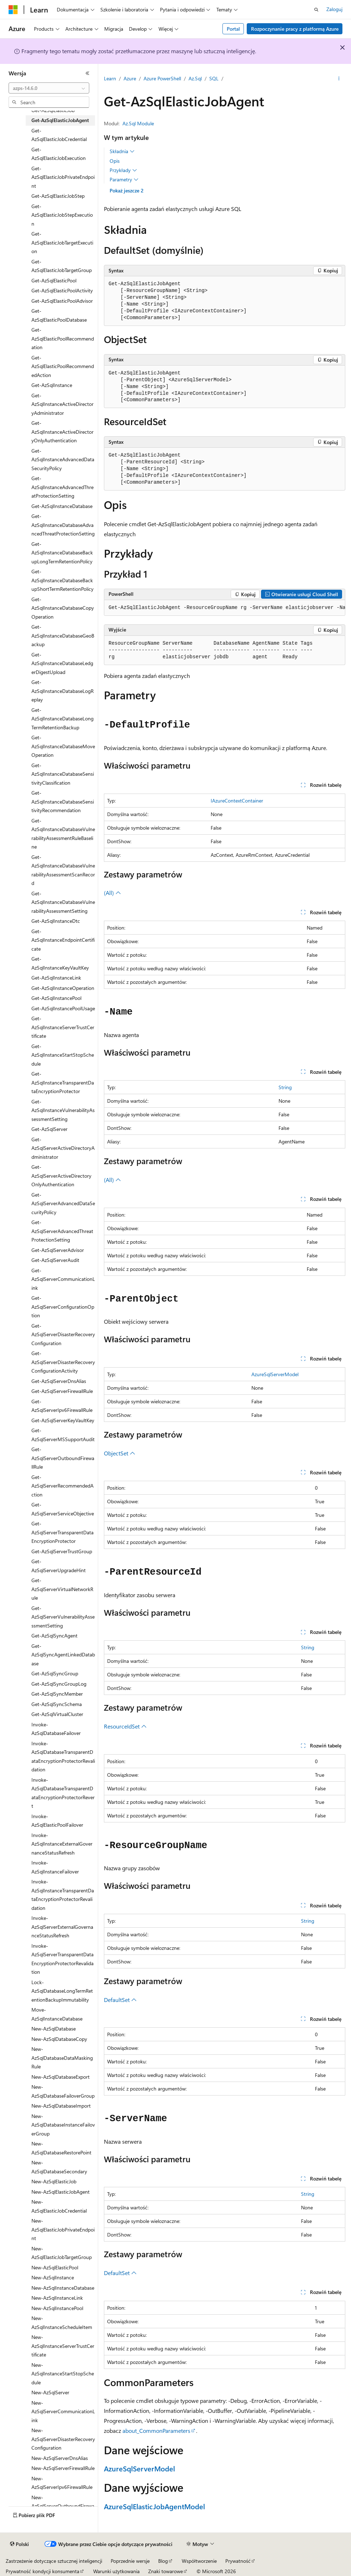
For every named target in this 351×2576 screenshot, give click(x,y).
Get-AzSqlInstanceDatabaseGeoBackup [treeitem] (62, 635)
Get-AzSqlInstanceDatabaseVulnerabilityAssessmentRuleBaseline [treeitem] (63, 833)
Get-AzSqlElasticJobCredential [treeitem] (59, 135)
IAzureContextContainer (237, 800)
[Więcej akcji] (339, 79)
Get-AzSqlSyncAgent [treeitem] (54, 1635)
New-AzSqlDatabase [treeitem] (53, 2028)
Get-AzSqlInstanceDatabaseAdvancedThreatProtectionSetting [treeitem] (63, 525)
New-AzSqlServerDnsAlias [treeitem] (59, 2458)
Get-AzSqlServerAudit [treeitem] (55, 1260)
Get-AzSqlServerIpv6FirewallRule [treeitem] (61, 1406)
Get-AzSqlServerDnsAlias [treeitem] (58, 1381)
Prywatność (238, 2560)
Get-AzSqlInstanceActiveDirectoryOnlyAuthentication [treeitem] (62, 431)
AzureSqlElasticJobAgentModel (154, 2506)
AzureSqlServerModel (275, 1374)
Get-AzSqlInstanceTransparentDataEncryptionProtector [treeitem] (62, 1082)
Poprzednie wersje (130, 2560)
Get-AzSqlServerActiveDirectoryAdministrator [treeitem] (63, 1148)
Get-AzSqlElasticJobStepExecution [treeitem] (62, 215)
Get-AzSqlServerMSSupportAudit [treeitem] (63, 1435)
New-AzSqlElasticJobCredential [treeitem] (59, 2206)
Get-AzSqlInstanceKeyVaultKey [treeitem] (60, 963)
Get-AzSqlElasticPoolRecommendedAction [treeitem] (62, 366)
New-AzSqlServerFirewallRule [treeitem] (63, 2468)
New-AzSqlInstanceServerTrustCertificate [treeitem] (62, 2346)
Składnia (122, 151)
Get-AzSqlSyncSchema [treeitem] (56, 1704)
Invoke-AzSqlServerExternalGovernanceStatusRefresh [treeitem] (62, 1927)
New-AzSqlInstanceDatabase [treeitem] (62, 2287)
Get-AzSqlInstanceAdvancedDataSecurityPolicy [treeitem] (62, 459)
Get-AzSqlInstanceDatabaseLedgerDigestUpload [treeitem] (62, 663)
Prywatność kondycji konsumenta (42, 2571)
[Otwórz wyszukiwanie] (316, 9)
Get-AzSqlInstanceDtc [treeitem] (55, 920)
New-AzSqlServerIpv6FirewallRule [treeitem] (61, 2483)
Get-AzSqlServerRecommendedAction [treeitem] (62, 1486)
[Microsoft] (13, 9)
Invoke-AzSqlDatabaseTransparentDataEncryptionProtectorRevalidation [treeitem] (63, 1756)
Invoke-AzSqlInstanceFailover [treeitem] (55, 1867)
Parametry (124, 179)
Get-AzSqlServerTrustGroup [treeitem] (61, 1551)
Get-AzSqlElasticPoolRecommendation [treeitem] (62, 338)
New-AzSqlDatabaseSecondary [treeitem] (59, 2167)
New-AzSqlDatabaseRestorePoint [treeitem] (61, 2148)
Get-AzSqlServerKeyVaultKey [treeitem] (62, 1420)
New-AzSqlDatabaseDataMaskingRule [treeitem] (62, 2058)
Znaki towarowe (165, 2571)
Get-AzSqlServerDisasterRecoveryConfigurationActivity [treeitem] (63, 1362)
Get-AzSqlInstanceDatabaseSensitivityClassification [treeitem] (62, 774)
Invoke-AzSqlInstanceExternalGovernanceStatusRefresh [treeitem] (61, 1844)
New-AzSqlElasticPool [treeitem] (54, 2267)
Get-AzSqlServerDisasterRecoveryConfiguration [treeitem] (63, 1334)
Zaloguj (334, 9)
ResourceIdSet (125, 1726)
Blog (163, 2560)
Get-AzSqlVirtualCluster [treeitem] (57, 1714)
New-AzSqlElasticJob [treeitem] (53, 2181)
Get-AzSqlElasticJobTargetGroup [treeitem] (61, 266)
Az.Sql (195, 78)
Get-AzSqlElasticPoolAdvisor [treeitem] (62, 300)
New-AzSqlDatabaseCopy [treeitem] (59, 2039)
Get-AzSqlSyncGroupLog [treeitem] (58, 1683)
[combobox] (49, 88)
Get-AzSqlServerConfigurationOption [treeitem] (62, 1306)
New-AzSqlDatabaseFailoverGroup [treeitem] (63, 2091)
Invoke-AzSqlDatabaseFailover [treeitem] (56, 1729)
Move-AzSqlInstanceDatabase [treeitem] (56, 2014)
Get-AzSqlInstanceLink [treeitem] (56, 977)
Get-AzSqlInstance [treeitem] (51, 385)
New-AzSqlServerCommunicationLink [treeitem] (63, 2411)
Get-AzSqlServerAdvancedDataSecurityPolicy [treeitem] (63, 1203)
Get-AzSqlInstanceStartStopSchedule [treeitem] (62, 1055)
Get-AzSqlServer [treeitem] (49, 1129)
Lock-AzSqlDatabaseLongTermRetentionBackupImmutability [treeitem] (62, 1991)
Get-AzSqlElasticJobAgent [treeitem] (60, 120)
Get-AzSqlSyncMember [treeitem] (57, 1693)
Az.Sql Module (138, 123)
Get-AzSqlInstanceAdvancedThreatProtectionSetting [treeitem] (62, 487)
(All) (112, 892)
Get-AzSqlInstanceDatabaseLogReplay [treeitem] (62, 691)
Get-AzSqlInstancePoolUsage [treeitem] (63, 1008)
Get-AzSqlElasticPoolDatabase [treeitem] (59, 315)
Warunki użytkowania (116, 2571)
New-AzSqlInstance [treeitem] (52, 2277)
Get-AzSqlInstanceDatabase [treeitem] (61, 506)
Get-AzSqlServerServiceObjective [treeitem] (62, 1509)
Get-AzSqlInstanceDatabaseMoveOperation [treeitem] (63, 746)
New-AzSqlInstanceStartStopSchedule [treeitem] (62, 2373)
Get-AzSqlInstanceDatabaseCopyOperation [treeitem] (62, 608)
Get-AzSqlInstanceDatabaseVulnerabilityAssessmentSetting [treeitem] (63, 902)
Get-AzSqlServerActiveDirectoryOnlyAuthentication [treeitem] (61, 1175)
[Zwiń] (87, 73)
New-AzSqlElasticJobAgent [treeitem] (60, 2191)
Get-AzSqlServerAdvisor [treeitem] (57, 1250)
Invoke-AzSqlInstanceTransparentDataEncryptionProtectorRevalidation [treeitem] (62, 1894)
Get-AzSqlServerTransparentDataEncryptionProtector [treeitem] (62, 1532)
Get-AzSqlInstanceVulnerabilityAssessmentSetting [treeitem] (63, 1110)
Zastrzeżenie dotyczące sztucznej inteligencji (54, 2560)
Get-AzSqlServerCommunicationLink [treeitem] (63, 1279)
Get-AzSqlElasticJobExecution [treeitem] (58, 154)
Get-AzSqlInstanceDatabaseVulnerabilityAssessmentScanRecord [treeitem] (63, 870)
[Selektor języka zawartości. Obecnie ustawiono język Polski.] (19, 2544)
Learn (110, 78)
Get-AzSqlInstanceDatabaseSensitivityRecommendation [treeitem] (62, 801)
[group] (224, 608)
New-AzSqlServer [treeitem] (50, 2392)
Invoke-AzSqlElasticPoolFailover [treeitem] (57, 1820)
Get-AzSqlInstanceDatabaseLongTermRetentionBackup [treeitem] (62, 718)
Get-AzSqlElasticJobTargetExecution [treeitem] (62, 242)
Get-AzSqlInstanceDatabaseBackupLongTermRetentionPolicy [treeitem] (62, 552)
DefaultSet (120, 1999)
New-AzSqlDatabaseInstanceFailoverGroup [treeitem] (63, 2125)
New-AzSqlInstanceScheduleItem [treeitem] (61, 2322)
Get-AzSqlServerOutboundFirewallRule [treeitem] (62, 1458)
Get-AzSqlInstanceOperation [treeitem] (62, 988)
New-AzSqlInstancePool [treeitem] (57, 2308)
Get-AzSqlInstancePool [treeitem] (56, 998)
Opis (115, 160)
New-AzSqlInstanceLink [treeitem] (57, 2297)
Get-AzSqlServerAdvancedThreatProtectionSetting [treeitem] (62, 1231)
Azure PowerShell (162, 78)
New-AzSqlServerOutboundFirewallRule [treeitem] (62, 2506)
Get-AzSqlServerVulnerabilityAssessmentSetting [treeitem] (63, 1617)
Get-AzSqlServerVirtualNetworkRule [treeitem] (62, 1589)
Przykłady (123, 170)
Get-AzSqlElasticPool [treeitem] (53, 280)
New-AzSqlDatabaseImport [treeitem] (61, 2105)
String (285, 1087)
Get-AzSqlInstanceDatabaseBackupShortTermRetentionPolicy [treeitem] (62, 580)
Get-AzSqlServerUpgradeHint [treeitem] (58, 1566)
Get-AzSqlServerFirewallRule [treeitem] (62, 1391)
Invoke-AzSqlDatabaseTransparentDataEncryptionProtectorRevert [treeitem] (63, 1793)
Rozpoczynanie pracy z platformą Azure (295, 28)
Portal (233, 28)
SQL (214, 78)
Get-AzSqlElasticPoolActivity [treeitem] (62, 290)
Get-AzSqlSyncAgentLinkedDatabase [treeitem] (63, 1654)
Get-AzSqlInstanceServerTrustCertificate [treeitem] (62, 1027)
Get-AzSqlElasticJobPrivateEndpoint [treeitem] (63, 177)
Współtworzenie (199, 2560)
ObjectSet (119, 1453)
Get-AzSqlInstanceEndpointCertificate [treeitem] (63, 940)
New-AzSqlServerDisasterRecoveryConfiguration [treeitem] (63, 2439)
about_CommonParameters (156, 2430)
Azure (130, 78)
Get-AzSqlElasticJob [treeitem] (53, 110)
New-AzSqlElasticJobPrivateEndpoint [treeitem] (63, 2229)
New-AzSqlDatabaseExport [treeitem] (60, 2076)
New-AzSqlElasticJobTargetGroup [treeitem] (61, 2253)
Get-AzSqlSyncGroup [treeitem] (54, 1673)
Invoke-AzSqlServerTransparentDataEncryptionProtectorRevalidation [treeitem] (62, 1959)
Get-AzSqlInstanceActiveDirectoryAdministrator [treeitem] (62, 404)
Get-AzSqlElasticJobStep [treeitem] (58, 195)
